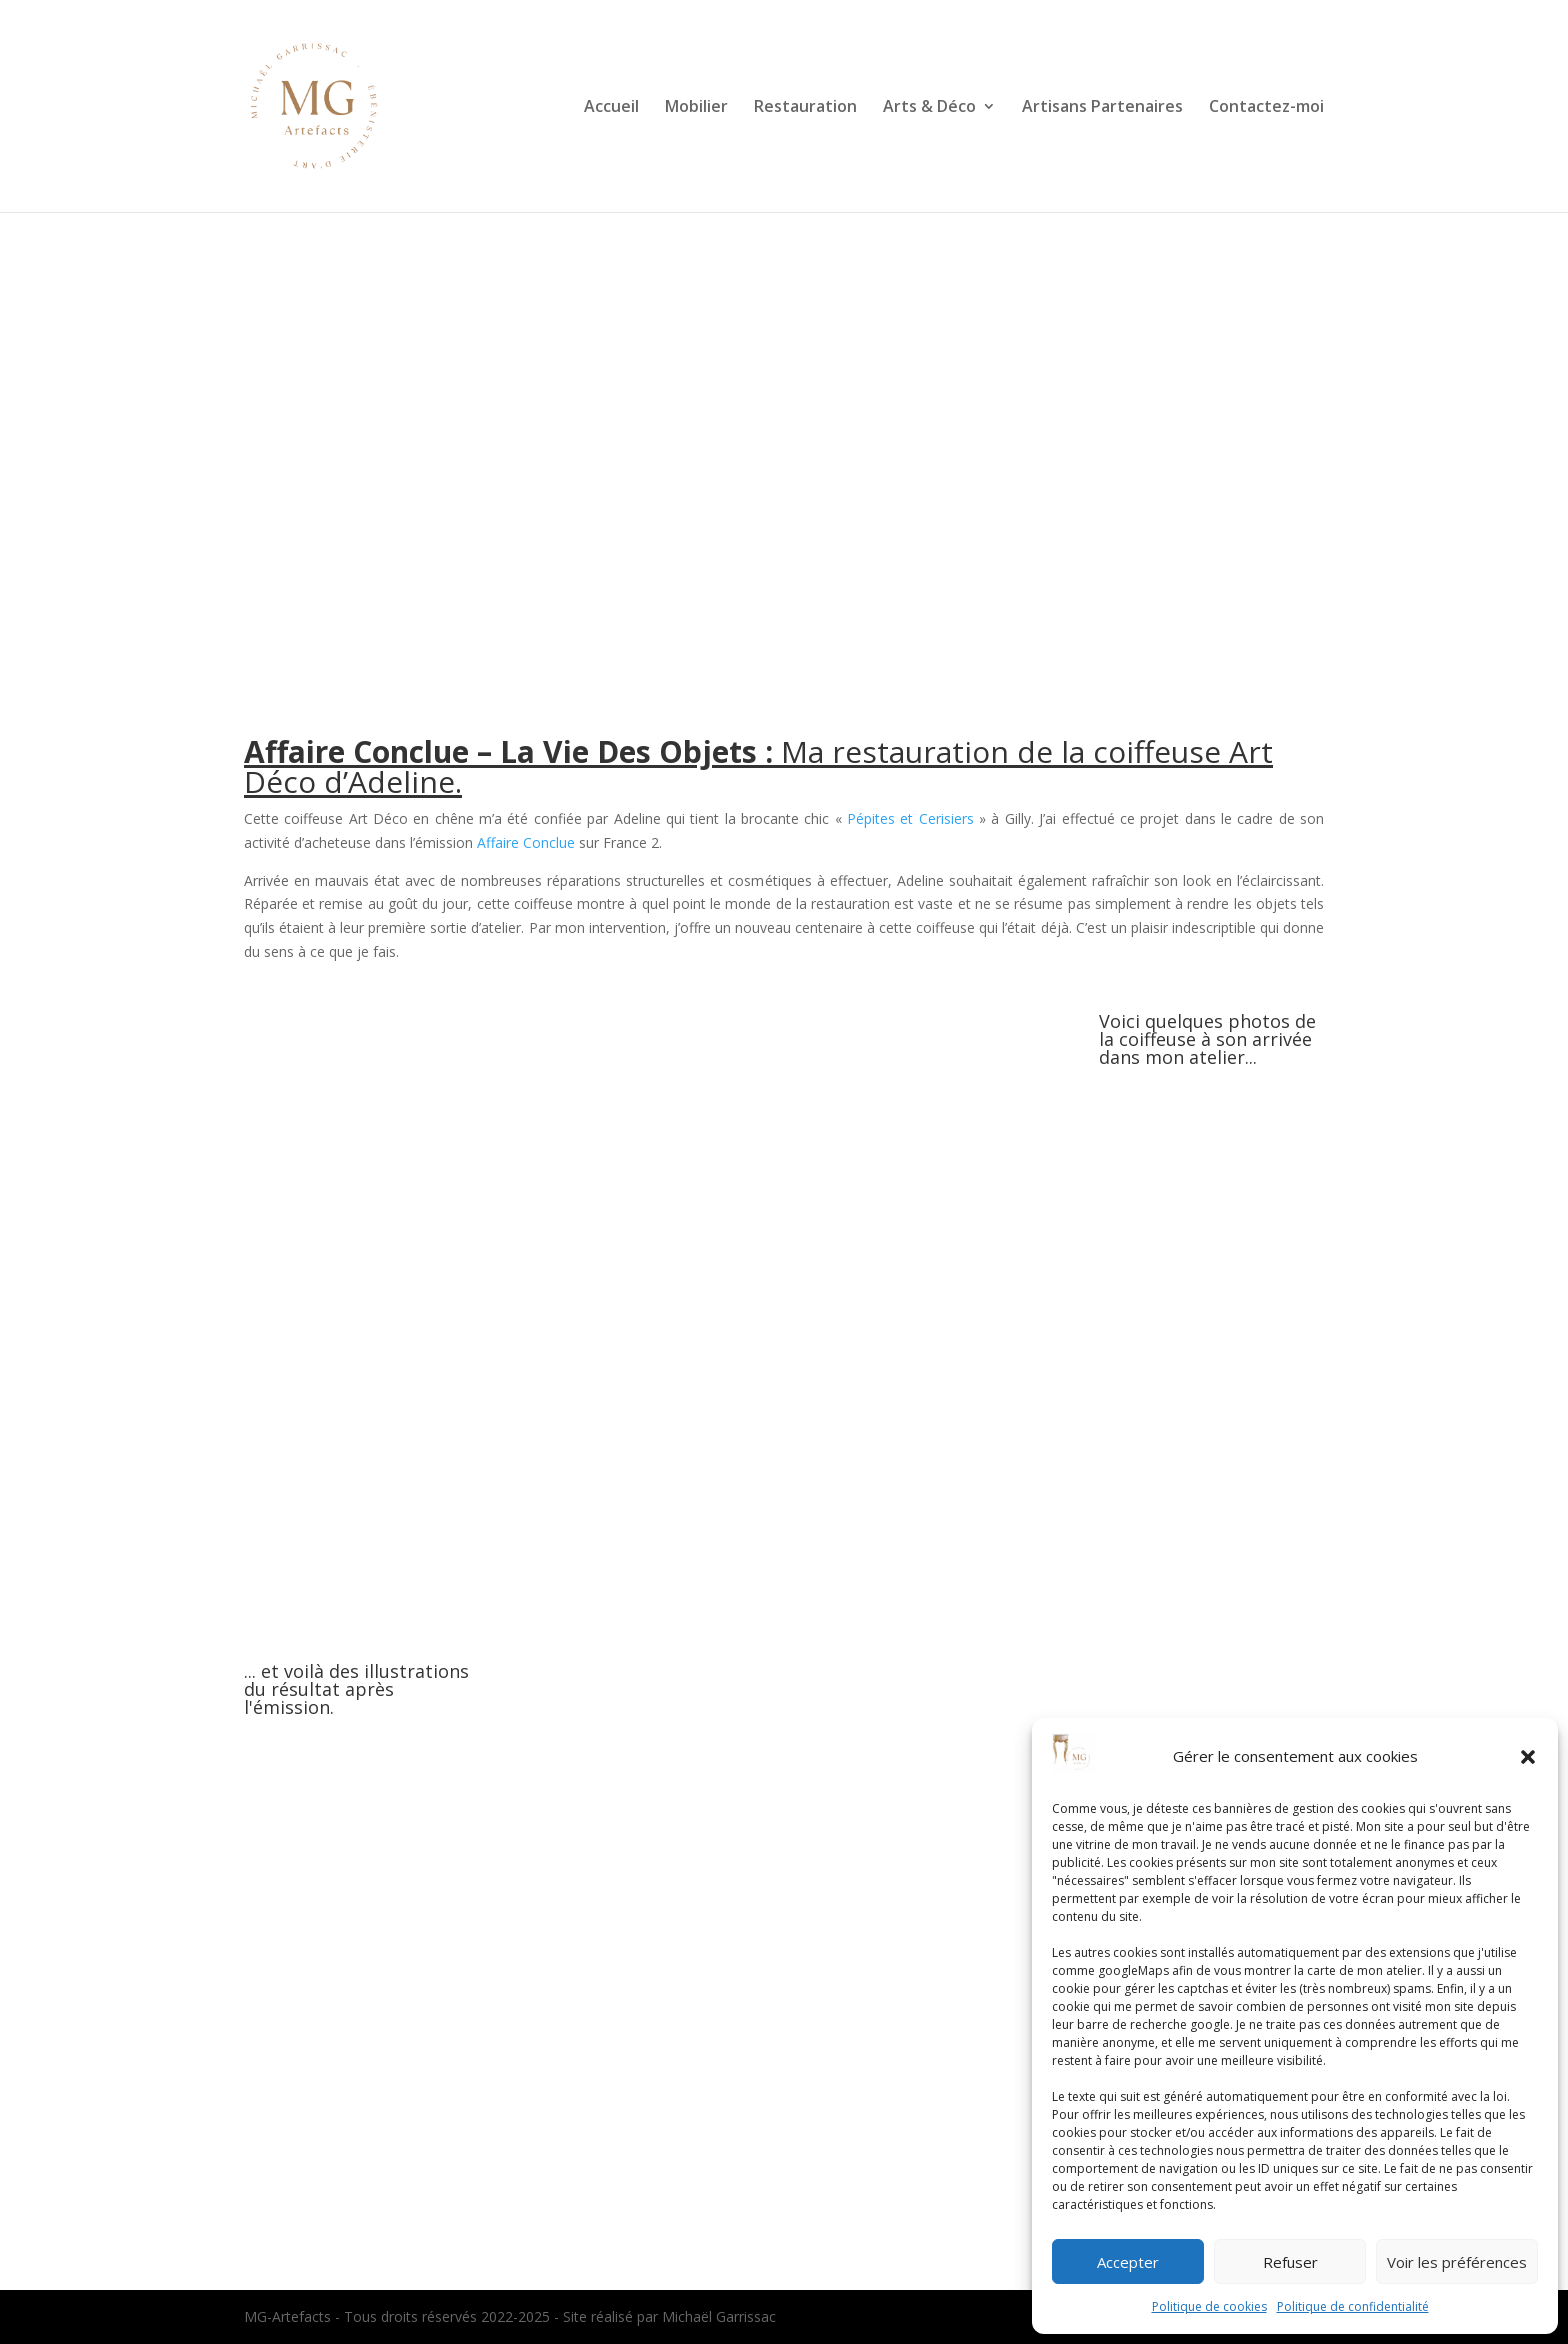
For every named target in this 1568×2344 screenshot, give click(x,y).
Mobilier (696, 108)
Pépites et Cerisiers (910, 818)
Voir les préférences (1457, 2262)
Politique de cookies (1209, 2306)
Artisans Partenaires (1102, 108)
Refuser (1290, 2262)
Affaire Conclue (526, 842)
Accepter (1128, 2262)
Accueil (611, 108)
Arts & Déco (929, 108)
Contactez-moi (1266, 108)
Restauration (805, 108)
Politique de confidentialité (1353, 2306)
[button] (1528, 1757)
